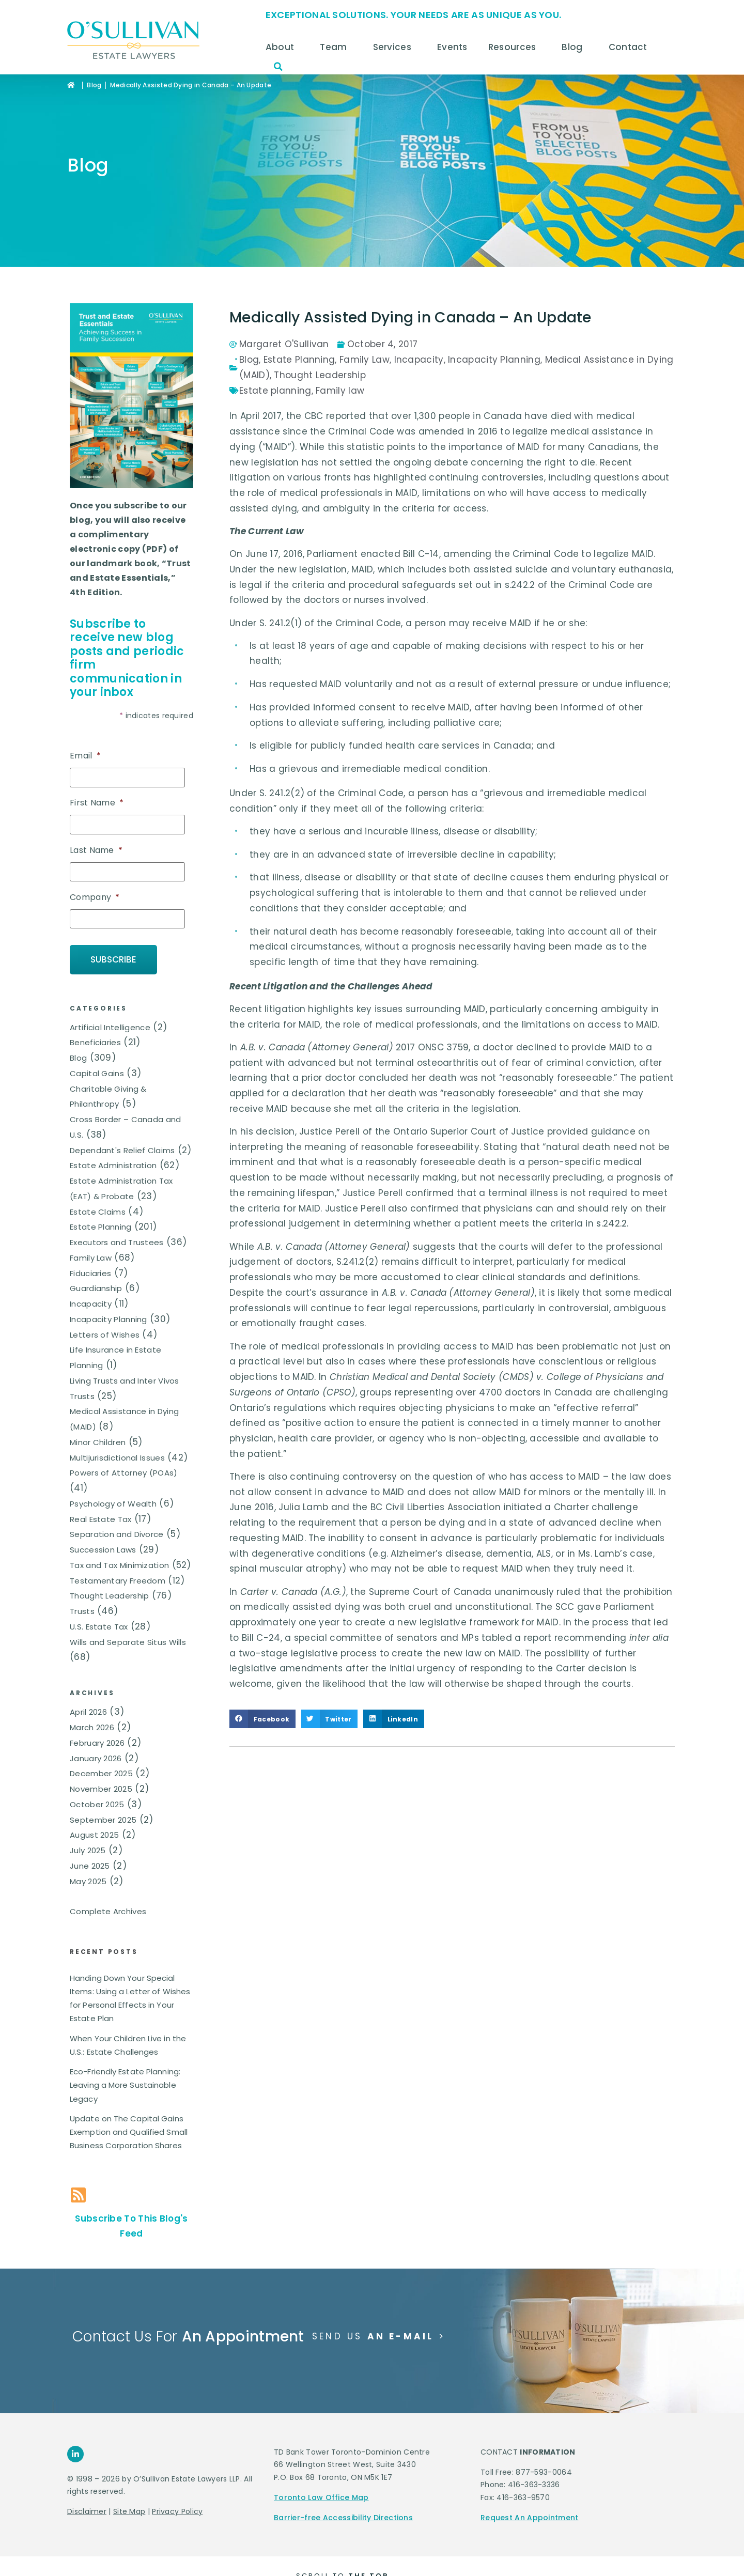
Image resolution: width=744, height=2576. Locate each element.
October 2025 (97, 1804)
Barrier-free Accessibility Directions (343, 2517)
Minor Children (98, 1441)
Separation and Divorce (117, 1534)
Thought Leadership (109, 1595)
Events (452, 47)
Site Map (129, 2511)
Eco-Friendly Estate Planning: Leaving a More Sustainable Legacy (125, 2085)
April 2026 (88, 1711)
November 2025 (101, 1788)
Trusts (82, 1611)
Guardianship (96, 1288)
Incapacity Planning (108, 1318)
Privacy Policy (177, 2511)
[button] (278, 66)
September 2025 (103, 1819)
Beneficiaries (95, 1042)
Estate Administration (113, 1165)
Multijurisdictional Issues (117, 1457)
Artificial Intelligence (110, 1026)
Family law (340, 390)
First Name (96, 803)
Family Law (91, 1257)
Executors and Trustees (117, 1242)
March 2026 (92, 1727)
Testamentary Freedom (117, 1580)
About (283, 47)
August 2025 (94, 1834)
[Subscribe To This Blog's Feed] (78, 2194)
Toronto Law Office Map (321, 2497)
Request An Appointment (530, 2517)
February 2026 (97, 1742)
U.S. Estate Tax (99, 1626)
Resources (514, 47)
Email (85, 756)
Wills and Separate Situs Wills (128, 1641)
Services (394, 47)
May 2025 (88, 1880)
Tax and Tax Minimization (119, 1564)
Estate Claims (98, 1211)
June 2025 (90, 1865)
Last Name (96, 850)
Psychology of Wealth (113, 1503)
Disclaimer (86, 2511)
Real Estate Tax (101, 1518)
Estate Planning (101, 1226)
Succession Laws (103, 1549)
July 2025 (88, 1850)
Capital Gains (97, 1072)
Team (336, 47)
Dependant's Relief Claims (122, 1149)
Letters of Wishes (105, 1334)
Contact (631, 47)
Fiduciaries (90, 1272)
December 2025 (101, 1773)
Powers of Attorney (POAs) (124, 1472)
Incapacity (91, 1303)
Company (94, 897)
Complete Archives (108, 1910)
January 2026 (96, 1757)
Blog (574, 47)
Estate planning (275, 390)
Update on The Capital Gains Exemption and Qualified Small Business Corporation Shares (129, 2132)
